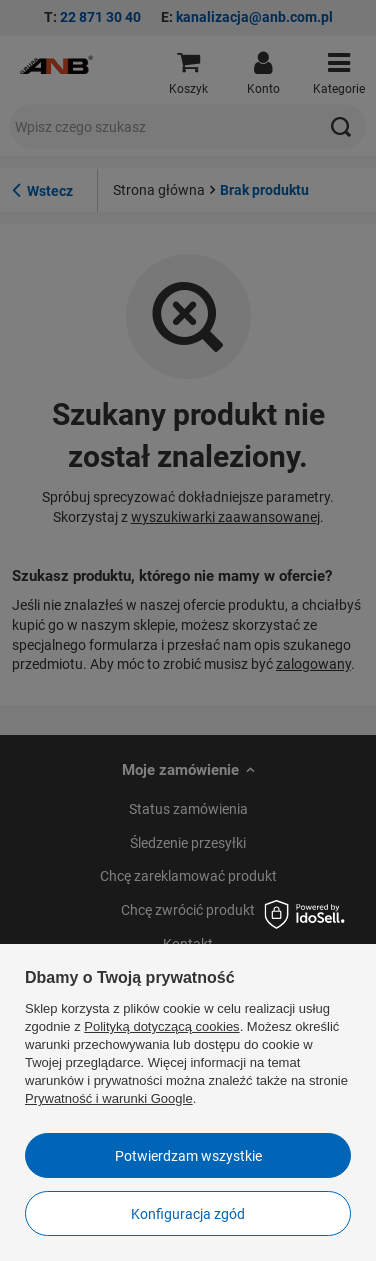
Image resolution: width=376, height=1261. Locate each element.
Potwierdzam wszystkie (188, 1156)
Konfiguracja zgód (188, 1214)
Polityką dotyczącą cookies (161, 1026)
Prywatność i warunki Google (109, 1098)
